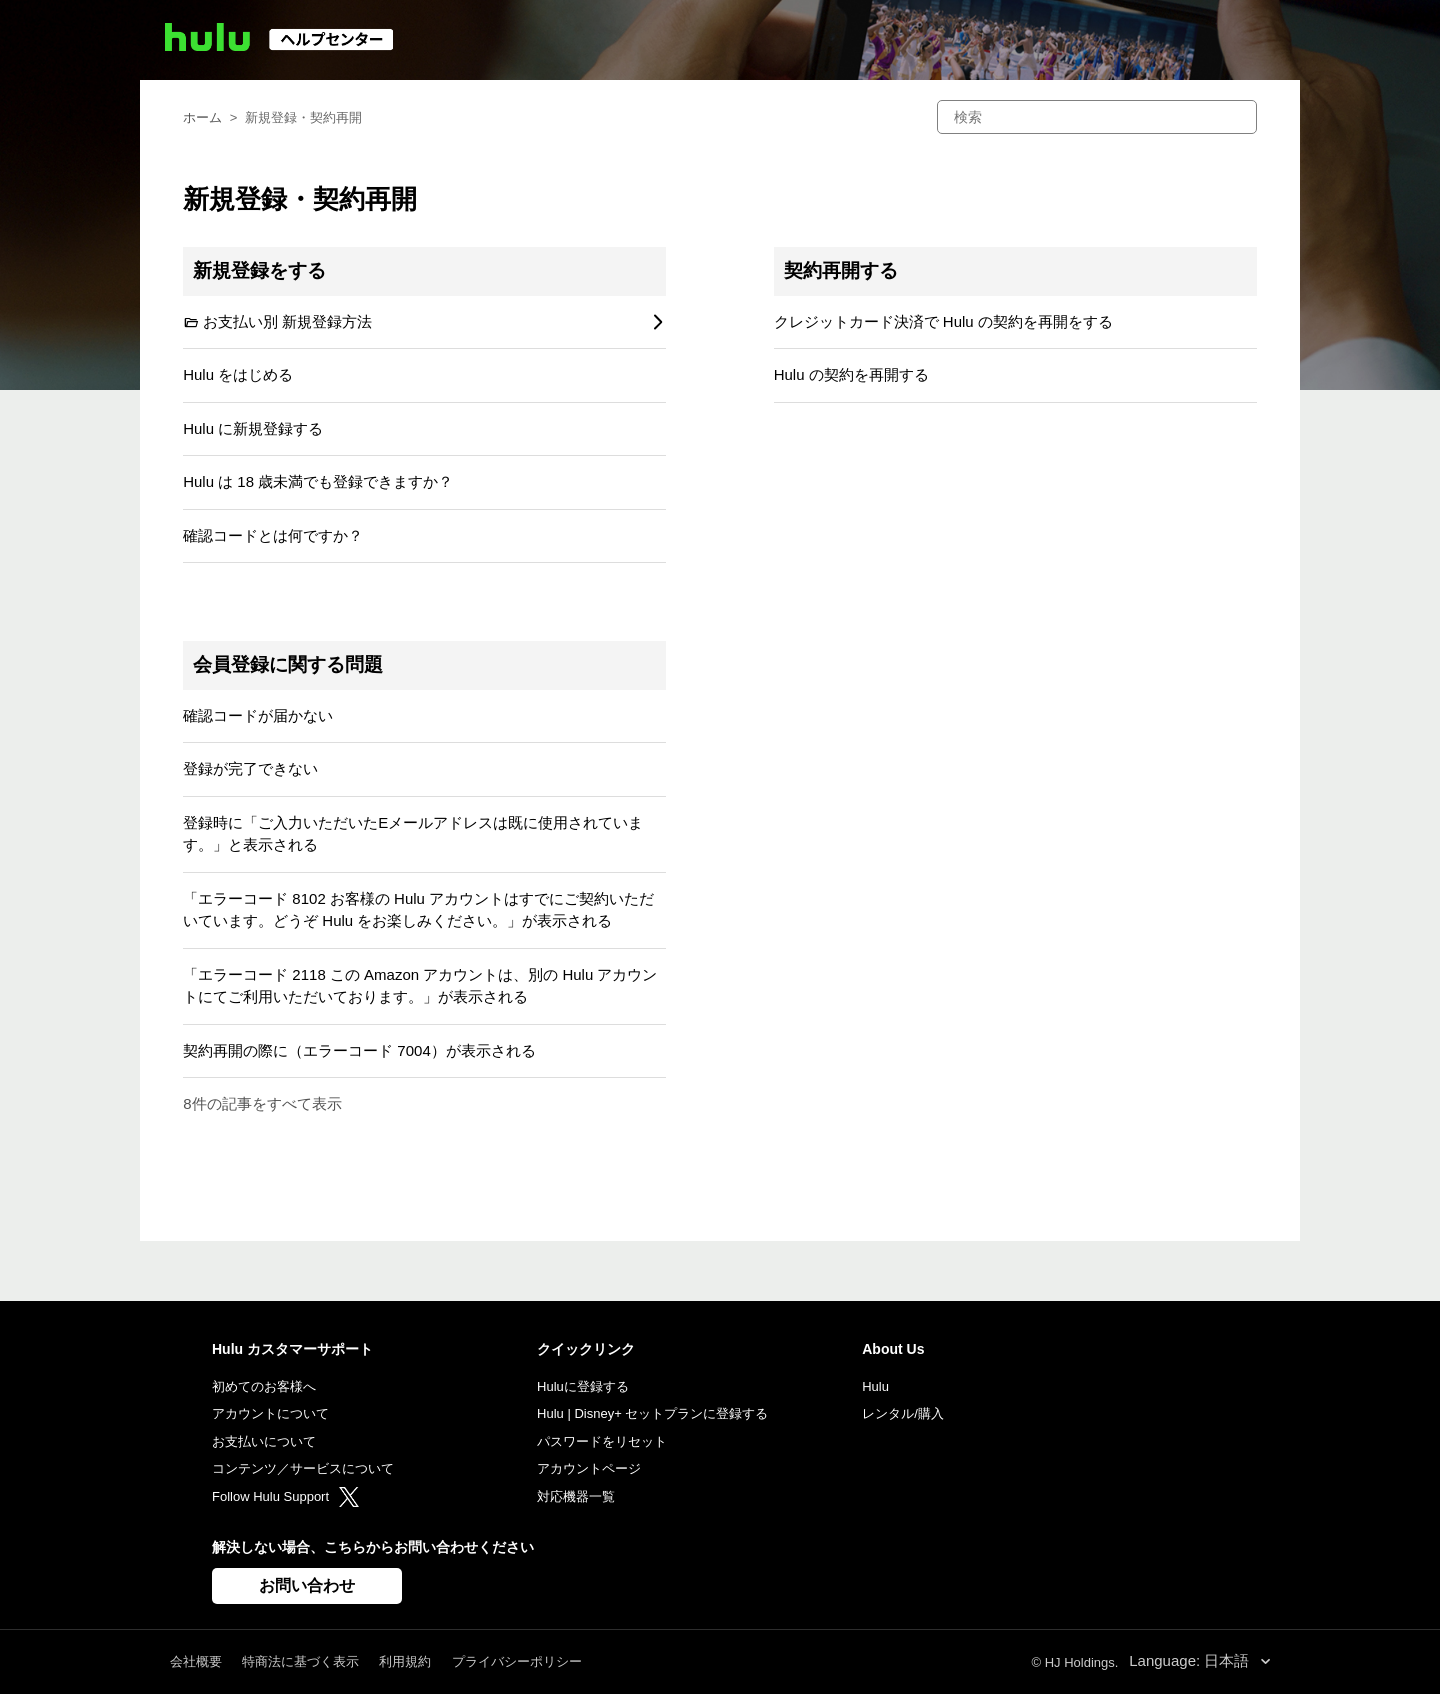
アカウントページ (589, 1468)
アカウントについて (270, 1413)
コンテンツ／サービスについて (303, 1468)
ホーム (202, 117)
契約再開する (841, 270)
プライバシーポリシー (517, 1661)
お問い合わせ (307, 1585)
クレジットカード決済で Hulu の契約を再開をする (943, 321)
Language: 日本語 (1191, 1660)
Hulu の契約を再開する (851, 374)
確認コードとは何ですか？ (273, 535)
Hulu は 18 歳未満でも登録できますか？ (318, 481)
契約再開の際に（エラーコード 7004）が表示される (359, 1050)
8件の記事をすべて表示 (262, 1103)
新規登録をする (259, 270)
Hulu (875, 1386)
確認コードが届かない (258, 715)
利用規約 (405, 1661)
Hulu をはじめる (238, 374)
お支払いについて (264, 1441)
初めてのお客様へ (264, 1386)
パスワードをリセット (602, 1441)
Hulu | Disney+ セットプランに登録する (652, 1413)
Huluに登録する (583, 1386)
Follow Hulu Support (285, 1496)
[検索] (1097, 117)
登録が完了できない (250, 768)
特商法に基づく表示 (300, 1661)
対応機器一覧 (576, 1496)
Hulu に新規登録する (253, 428)
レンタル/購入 (903, 1413)
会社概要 (196, 1661)
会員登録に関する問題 (288, 664)
